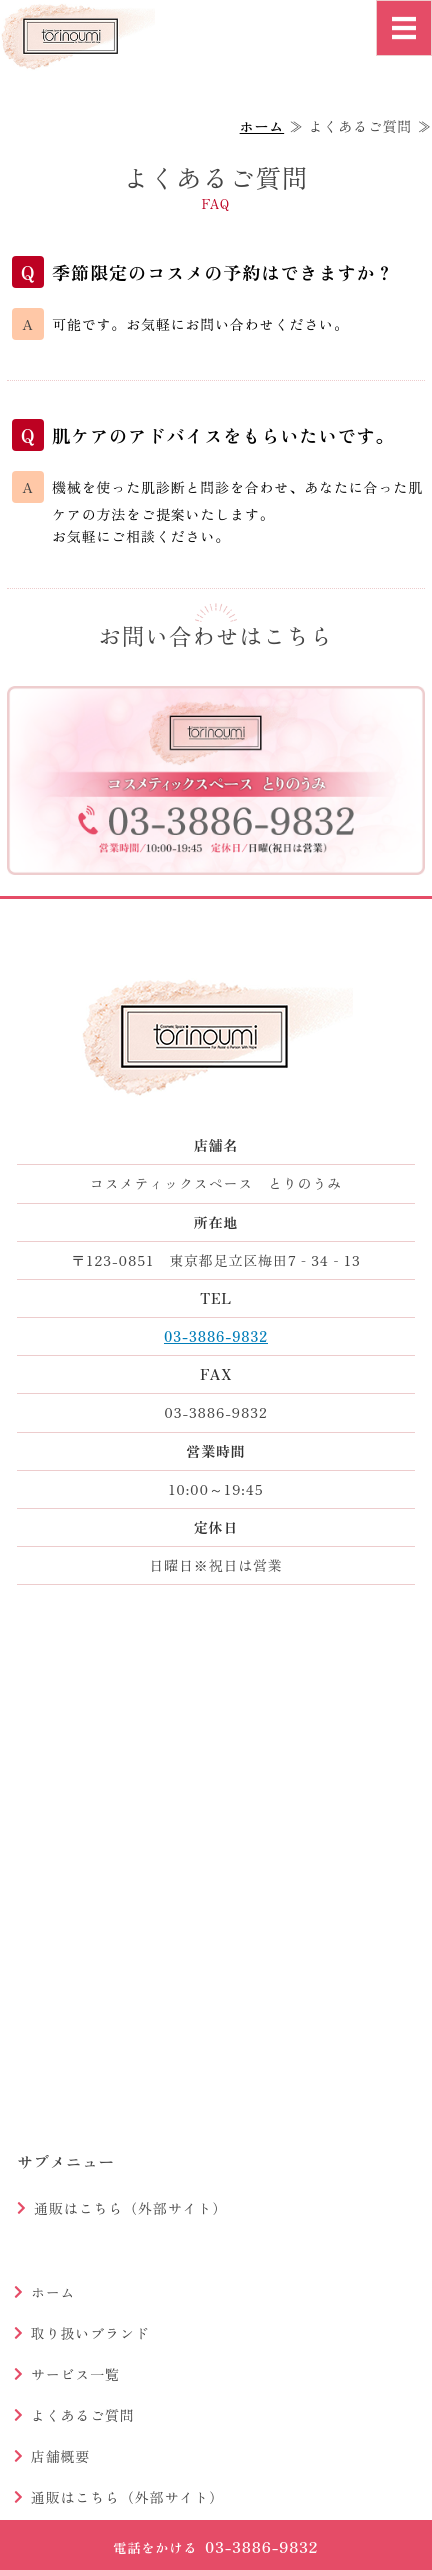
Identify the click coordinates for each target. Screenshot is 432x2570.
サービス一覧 (75, 2374)
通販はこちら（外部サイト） (130, 2208)
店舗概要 (60, 2456)
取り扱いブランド (90, 2333)
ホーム (262, 126)
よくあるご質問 (83, 2415)
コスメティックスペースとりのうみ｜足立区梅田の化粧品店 (97, 74)
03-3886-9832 (216, 1336)
